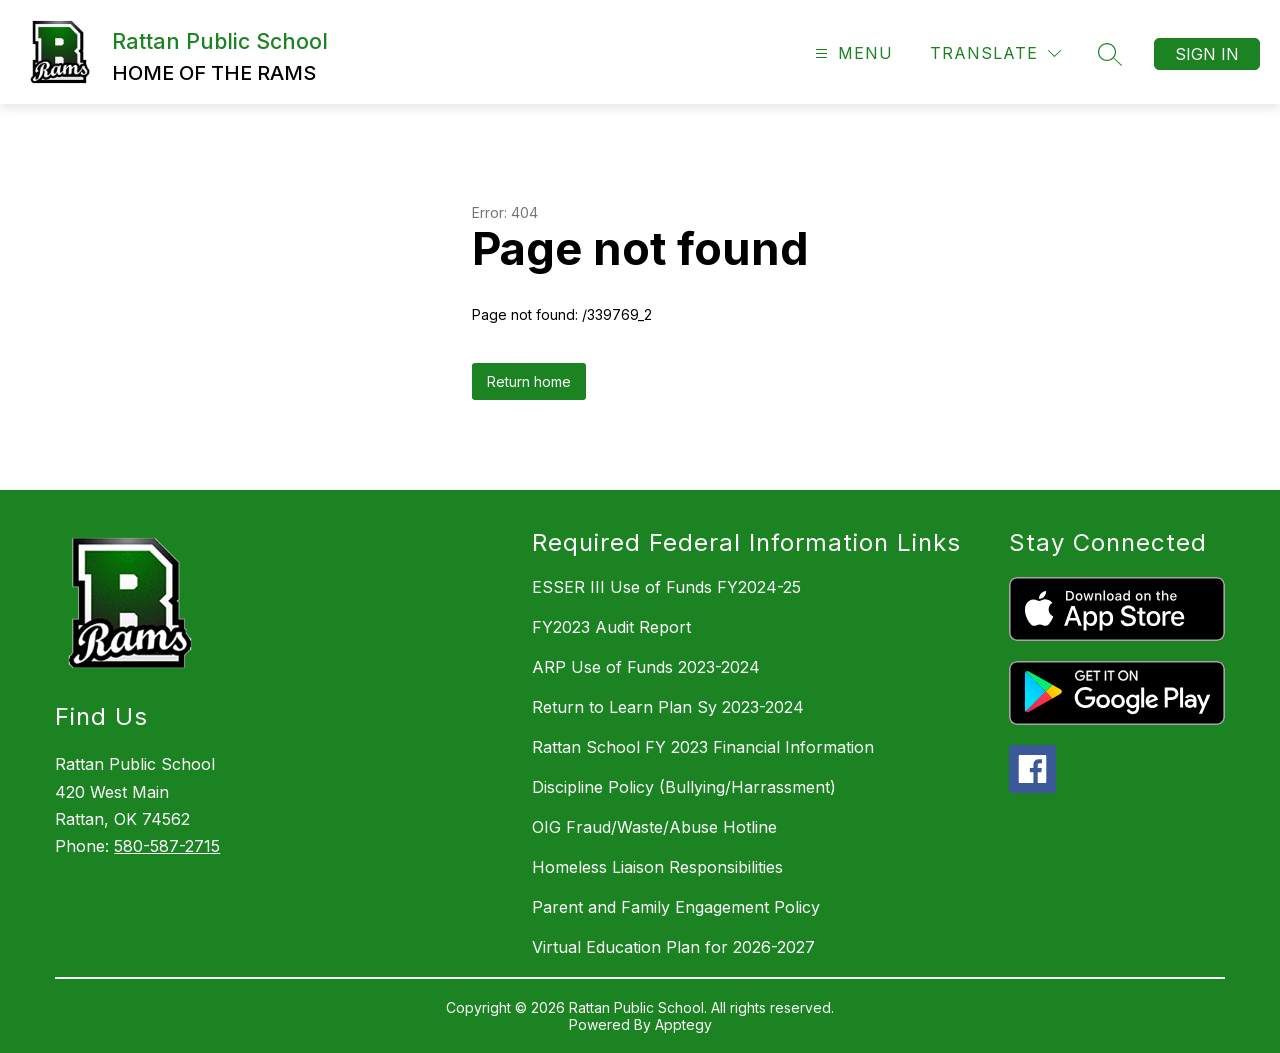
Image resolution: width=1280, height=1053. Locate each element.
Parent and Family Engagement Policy (676, 907)
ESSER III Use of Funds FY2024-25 (666, 587)
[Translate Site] (995, 53)
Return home (529, 381)
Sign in (1207, 54)
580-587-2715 (167, 846)
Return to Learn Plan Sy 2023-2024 (668, 707)
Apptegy (683, 1024)
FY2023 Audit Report (611, 627)
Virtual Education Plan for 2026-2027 (673, 947)
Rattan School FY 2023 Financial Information (703, 747)
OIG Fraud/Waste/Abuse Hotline (654, 827)
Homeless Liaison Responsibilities (657, 867)
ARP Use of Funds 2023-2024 (646, 667)
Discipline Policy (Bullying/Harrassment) (684, 787)
